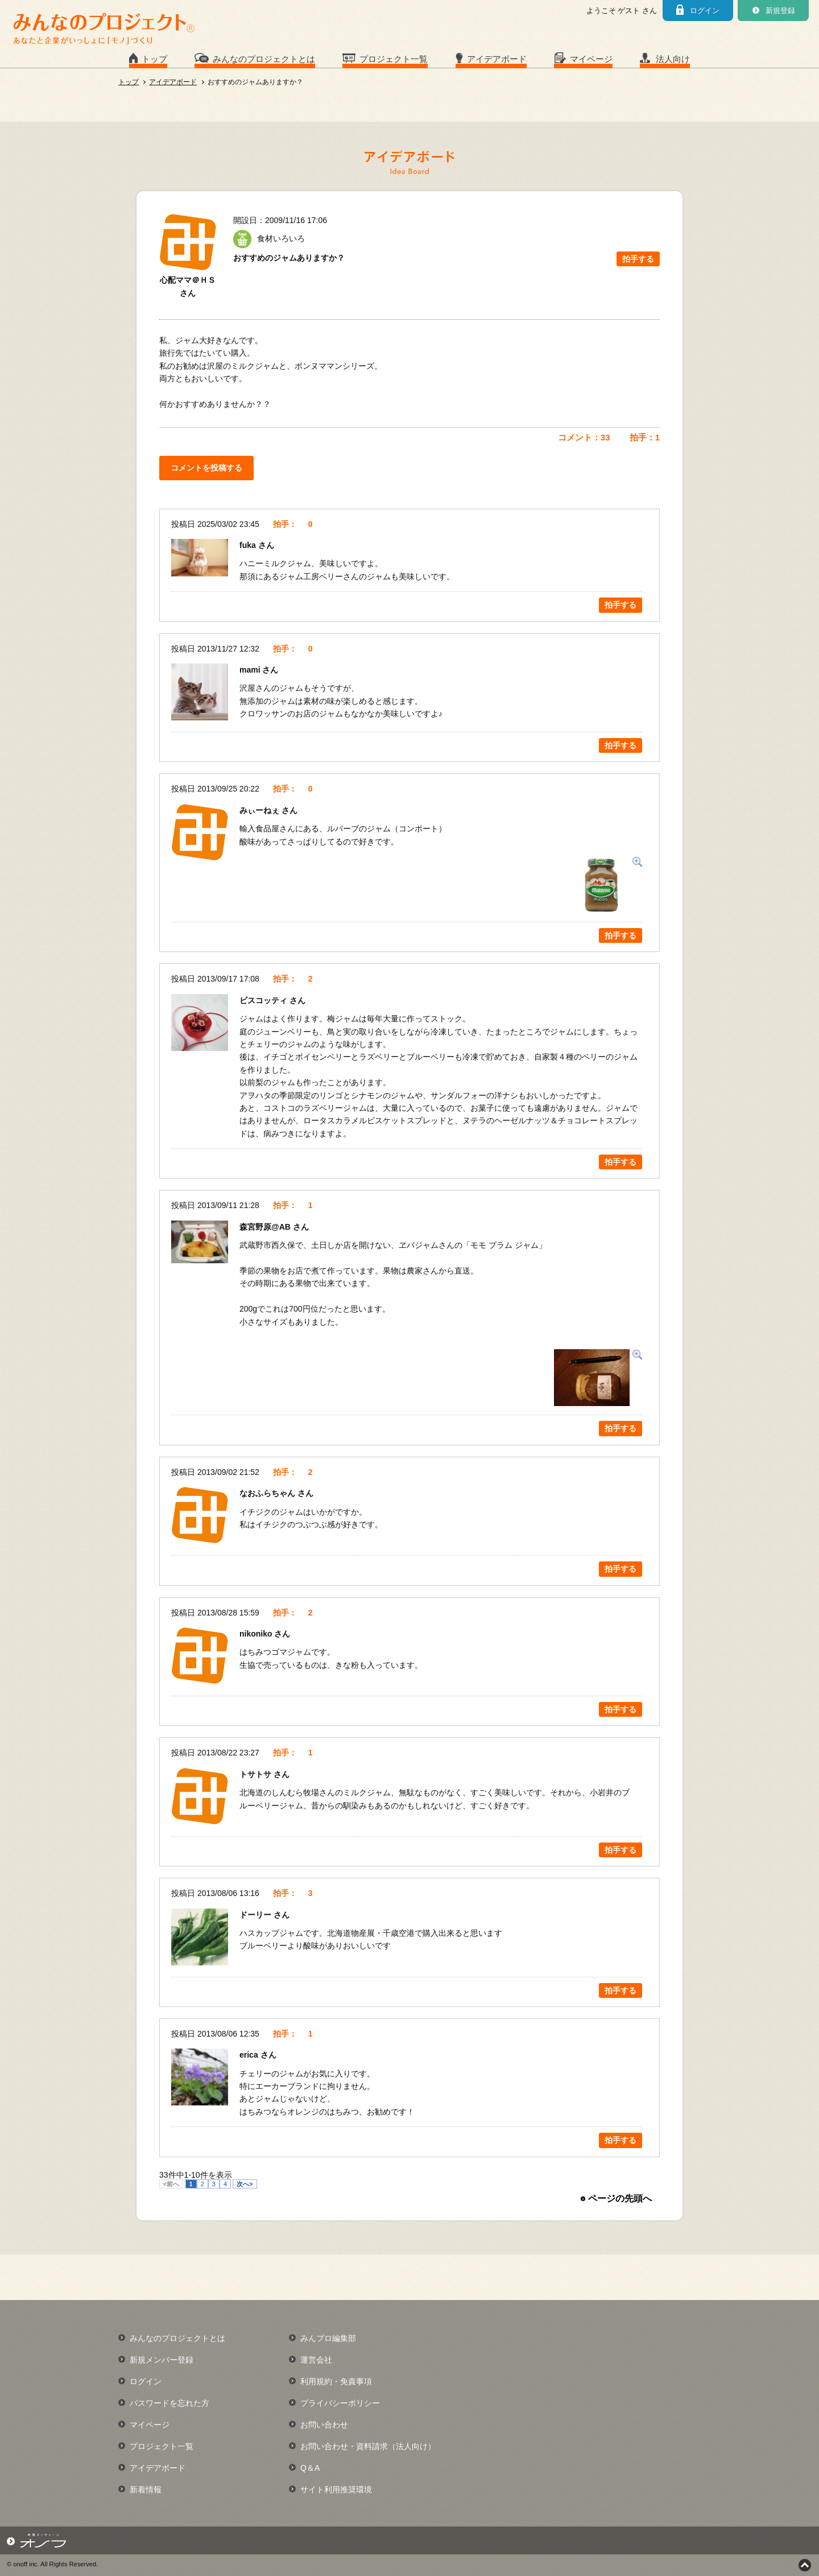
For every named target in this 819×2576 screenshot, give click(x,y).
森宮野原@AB (266, 1226)
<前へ (171, 2184)
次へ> (245, 2184)
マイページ (591, 59)
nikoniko (256, 1633)
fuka (248, 545)
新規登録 (780, 10)
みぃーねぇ (260, 810)
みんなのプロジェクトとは (264, 59)
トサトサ (256, 1774)
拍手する (638, 258)
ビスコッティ (264, 1000)
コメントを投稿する (206, 467)
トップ (154, 59)
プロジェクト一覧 (393, 59)
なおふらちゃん (268, 1493)
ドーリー (256, 1914)
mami (250, 669)
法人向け (673, 59)
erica (249, 2054)
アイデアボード (497, 59)
